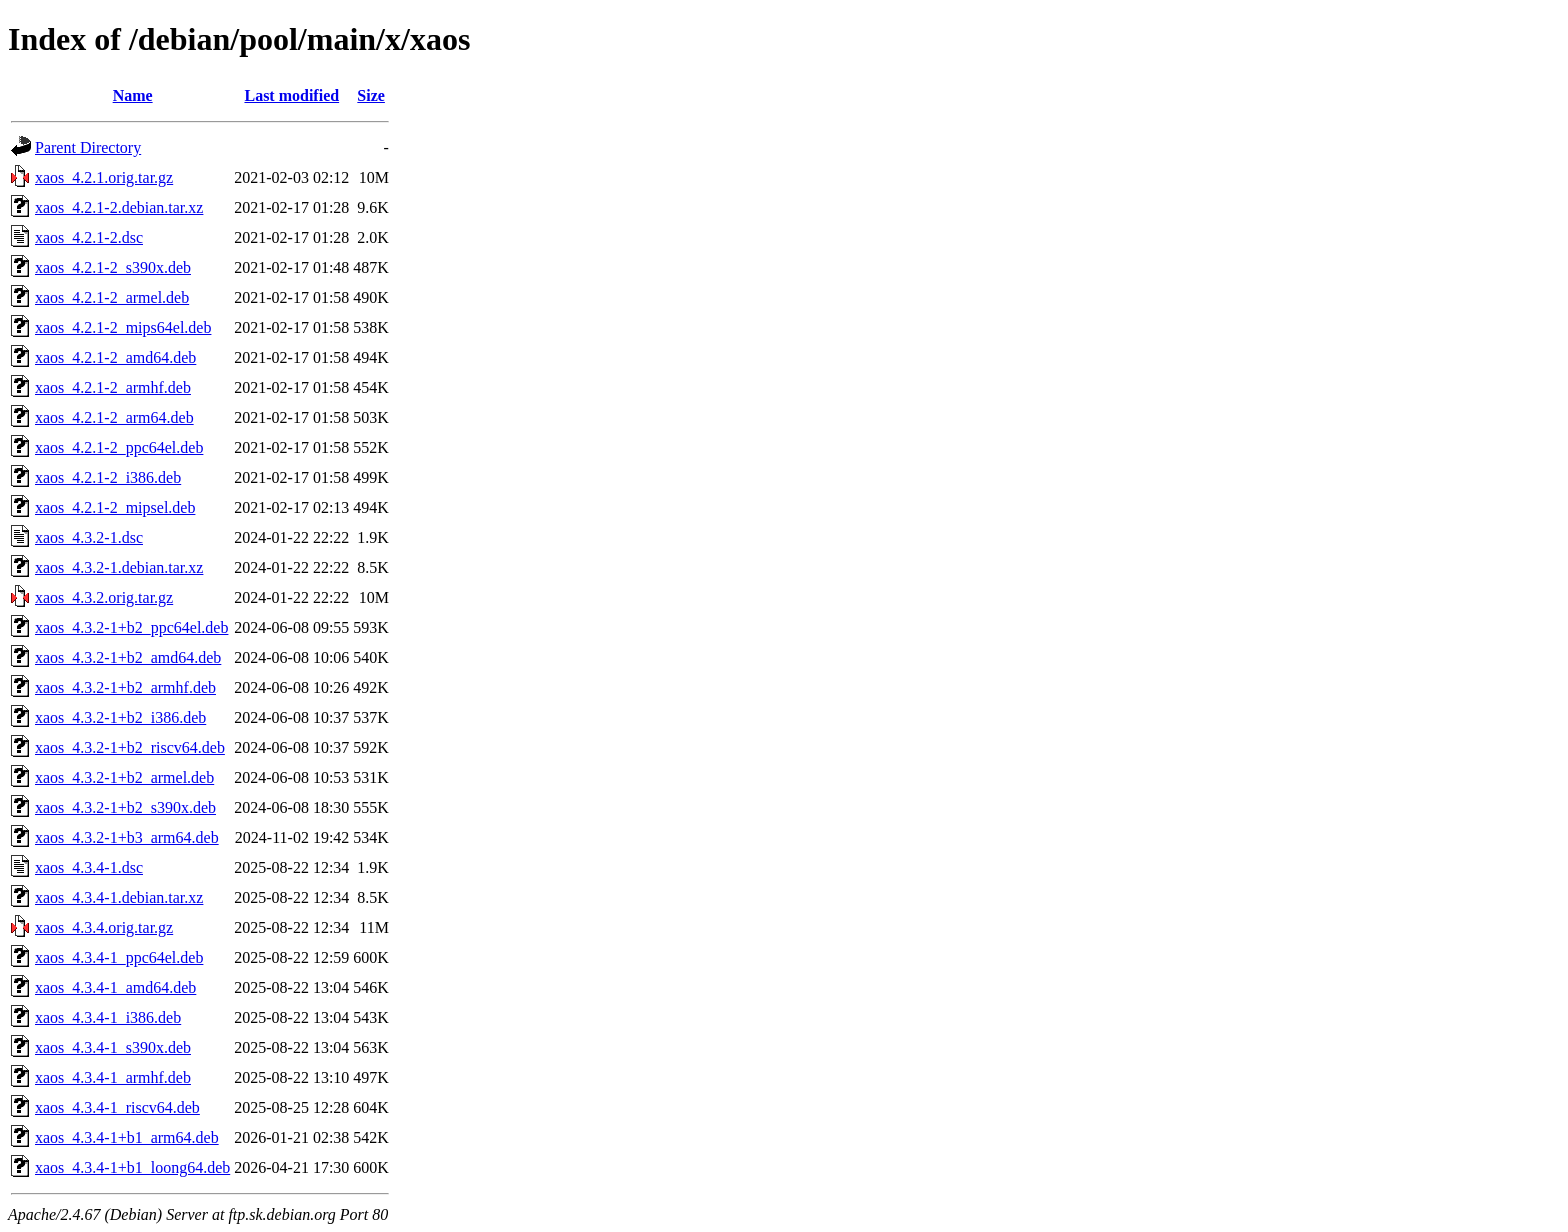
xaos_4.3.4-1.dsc (89, 867)
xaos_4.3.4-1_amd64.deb (115, 987)
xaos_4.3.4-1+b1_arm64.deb (127, 1137)
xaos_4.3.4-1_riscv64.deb (117, 1107)
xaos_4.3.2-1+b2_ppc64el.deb (131, 627)
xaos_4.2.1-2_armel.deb (112, 297)
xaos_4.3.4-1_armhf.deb (113, 1077)
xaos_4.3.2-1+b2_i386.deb (120, 717)
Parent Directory (88, 147)
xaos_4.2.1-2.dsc (89, 237)
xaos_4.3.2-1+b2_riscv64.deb (130, 747)
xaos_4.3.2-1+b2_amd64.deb (128, 657)
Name (133, 95)
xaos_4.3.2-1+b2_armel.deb (124, 777)
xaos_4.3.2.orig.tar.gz (104, 597)
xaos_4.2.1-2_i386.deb (108, 477)
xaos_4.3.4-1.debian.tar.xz (119, 897)
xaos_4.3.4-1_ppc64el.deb (119, 957)
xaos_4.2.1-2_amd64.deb (115, 357)
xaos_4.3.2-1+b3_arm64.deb (127, 837)
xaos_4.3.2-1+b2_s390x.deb (125, 807)
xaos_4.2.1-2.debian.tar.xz (119, 207)
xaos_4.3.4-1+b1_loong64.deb (132, 1167)
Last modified (291, 95)
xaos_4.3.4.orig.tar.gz (104, 927)
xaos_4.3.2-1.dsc (89, 537)
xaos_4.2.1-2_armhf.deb (113, 387)
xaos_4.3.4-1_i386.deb (108, 1017)
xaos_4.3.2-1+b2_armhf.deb (125, 687)
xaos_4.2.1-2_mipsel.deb (115, 507)
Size (371, 95)
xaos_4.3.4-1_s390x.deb (113, 1047)
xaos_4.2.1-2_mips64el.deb (123, 327)
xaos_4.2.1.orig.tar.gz (104, 177)
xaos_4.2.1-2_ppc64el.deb (119, 447)
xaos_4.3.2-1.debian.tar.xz (119, 567)
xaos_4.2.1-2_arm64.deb (114, 417)
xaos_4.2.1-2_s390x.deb (113, 267)
